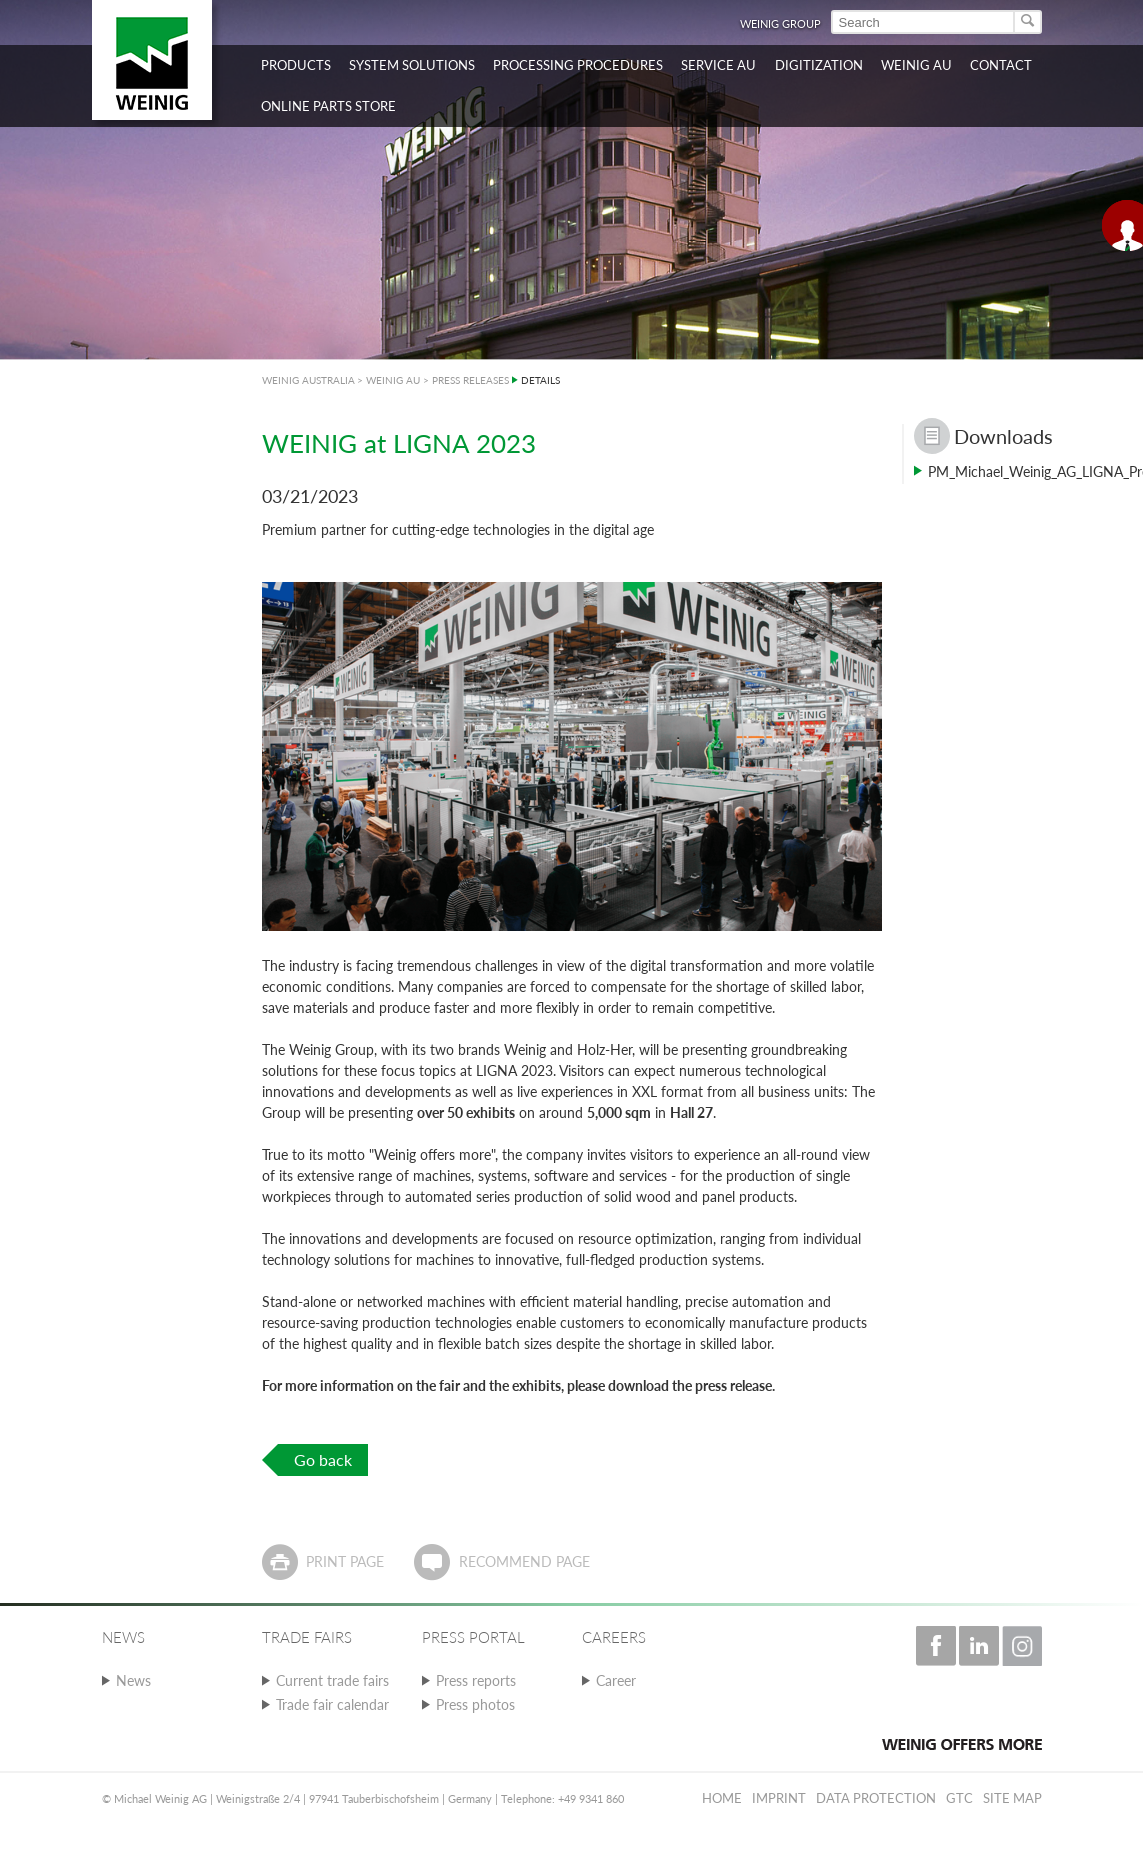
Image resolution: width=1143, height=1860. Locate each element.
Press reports (476, 1680)
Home (722, 1798)
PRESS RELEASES (470, 380)
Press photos (475, 1704)
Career (616, 1680)
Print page (345, 1561)
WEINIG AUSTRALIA (308, 380)
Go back (323, 1459)
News (133, 1680)
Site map (1012, 1798)
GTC (959, 1798)
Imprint (779, 1798)
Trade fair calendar (332, 1704)
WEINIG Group (780, 23)
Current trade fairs (332, 1680)
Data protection (876, 1798)
